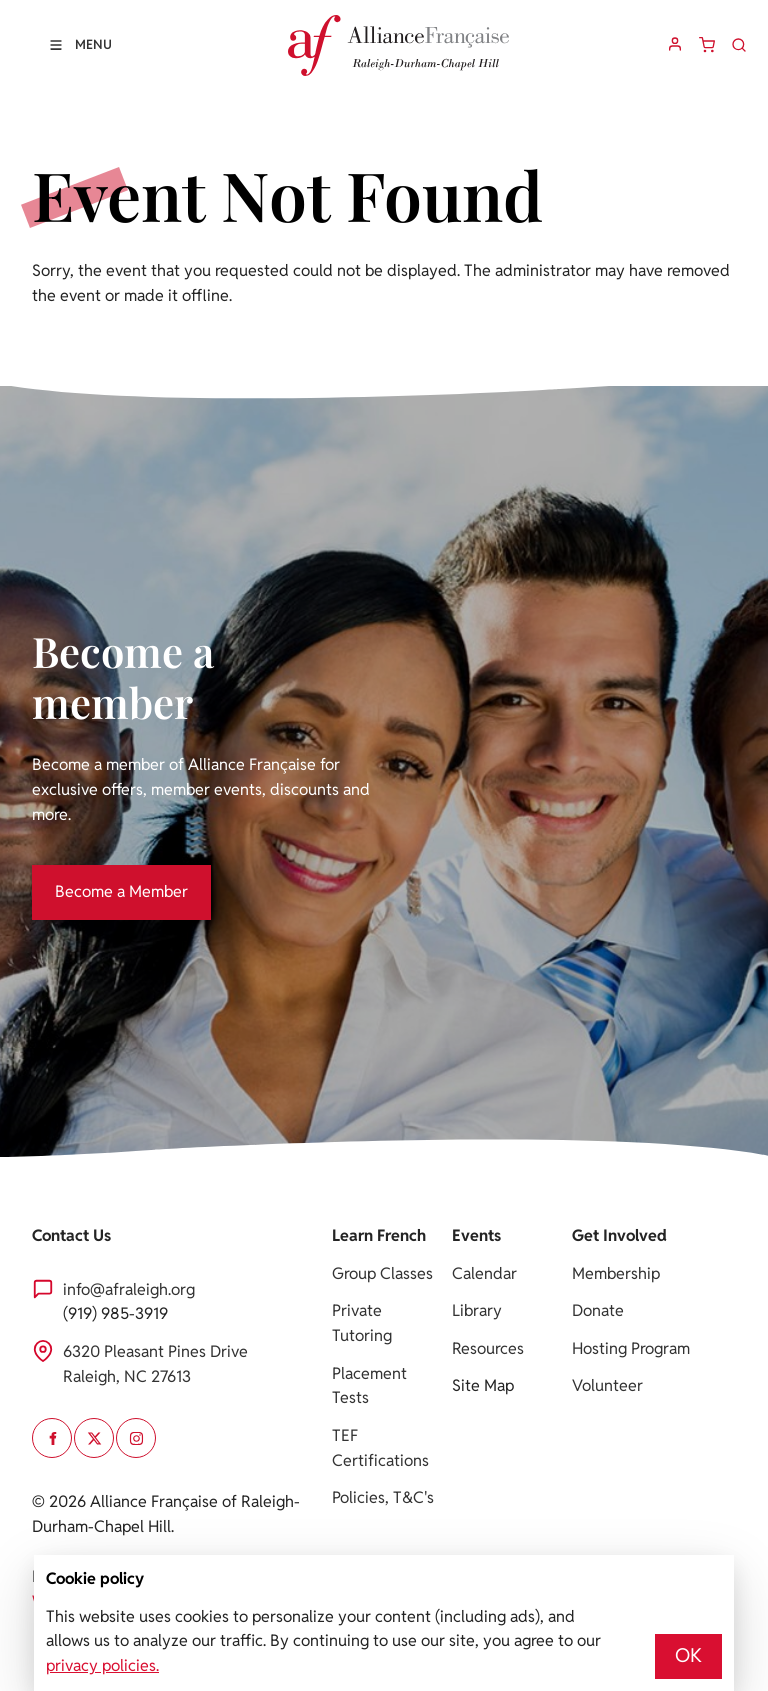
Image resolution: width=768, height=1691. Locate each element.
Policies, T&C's (383, 1497)
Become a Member (98, 876)
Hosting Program (631, 1348)
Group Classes (382, 1273)
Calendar (484, 1273)
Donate (598, 1310)
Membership (616, 1273)
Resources (488, 1348)
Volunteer (607, 1385)
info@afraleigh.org (129, 1289)
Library (477, 1310)
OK (688, 1655)
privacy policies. (102, 1665)
